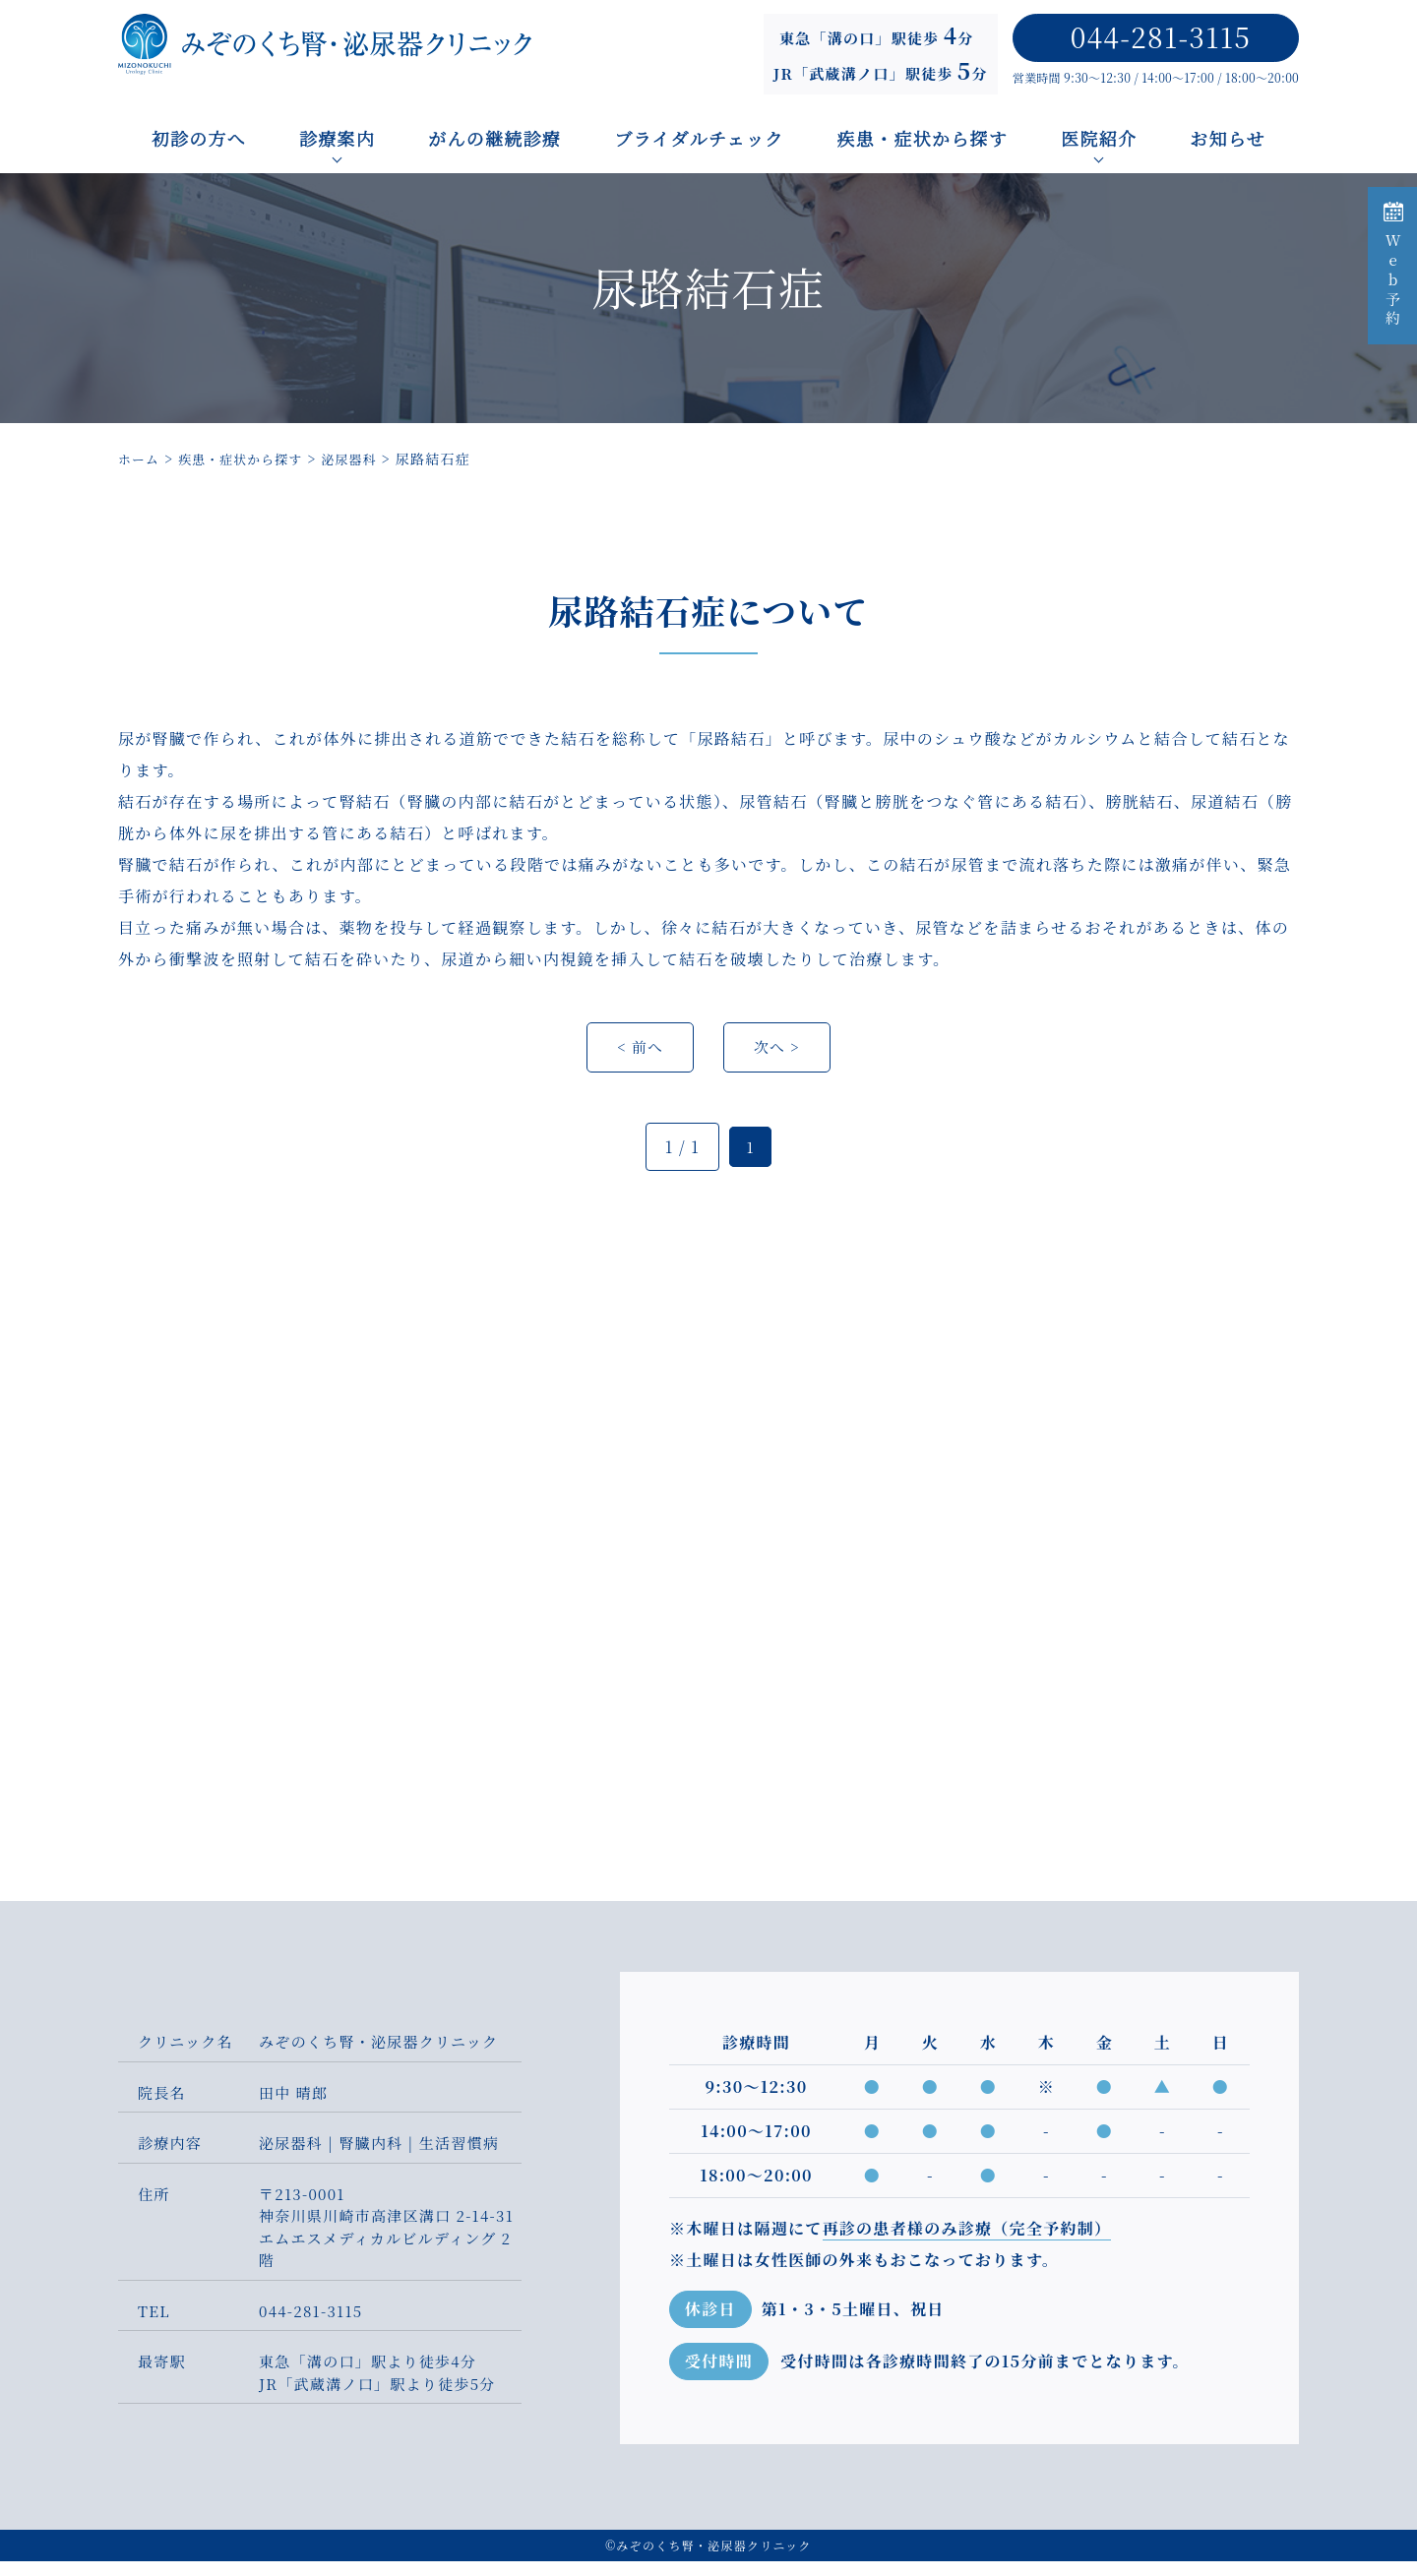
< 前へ (639, 1060)
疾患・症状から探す (923, 138)
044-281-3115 (1161, 36)
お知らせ (1228, 138)
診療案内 (337, 138)
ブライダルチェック (698, 138)
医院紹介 (1099, 138)
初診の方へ (199, 138)
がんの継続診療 (494, 138)
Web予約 (1393, 266)
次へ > (779, 1060)
